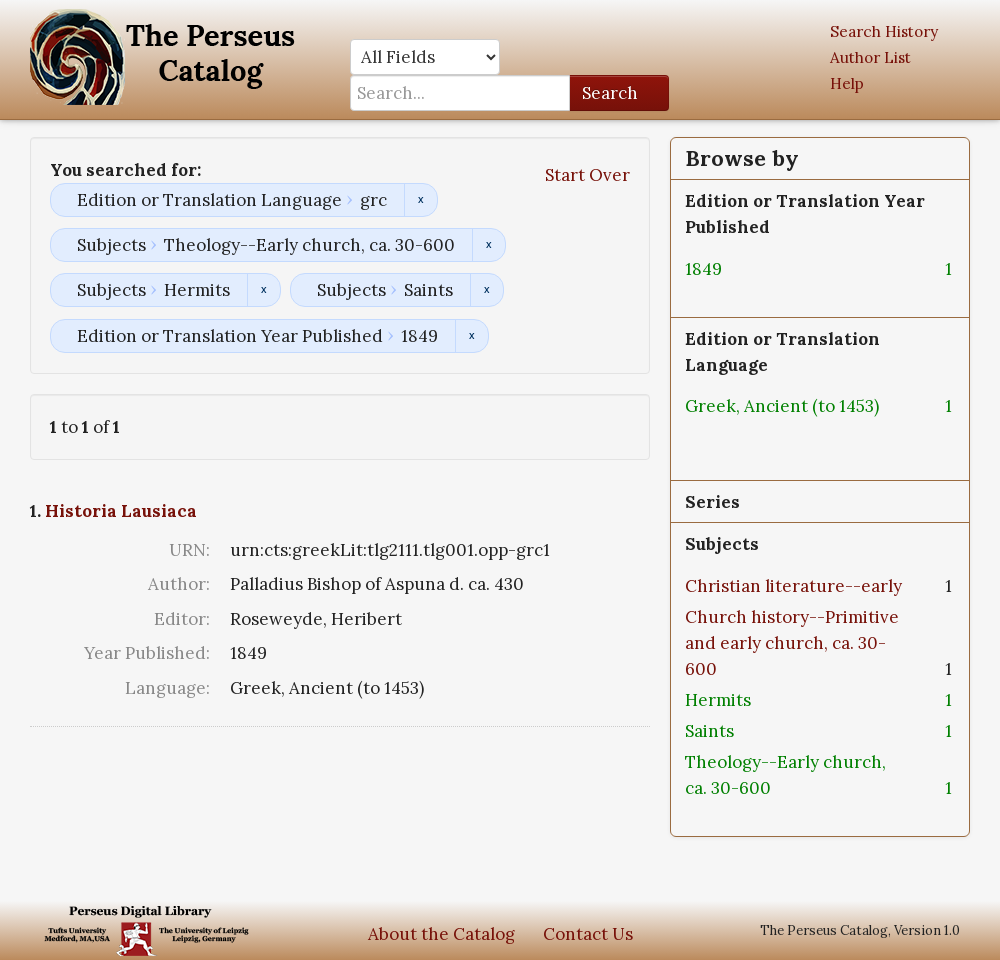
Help (847, 83)
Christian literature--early (793, 586)
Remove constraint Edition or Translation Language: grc (420, 200)
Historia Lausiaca (121, 511)
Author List (870, 57)
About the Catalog (441, 934)
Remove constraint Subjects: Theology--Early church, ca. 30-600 (488, 245)
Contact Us (588, 934)
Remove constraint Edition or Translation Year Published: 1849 (471, 336)
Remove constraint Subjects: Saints (486, 290)
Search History (884, 31)
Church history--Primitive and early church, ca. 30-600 (792, 643)
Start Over (587, 175)
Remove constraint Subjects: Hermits (263, 290)
